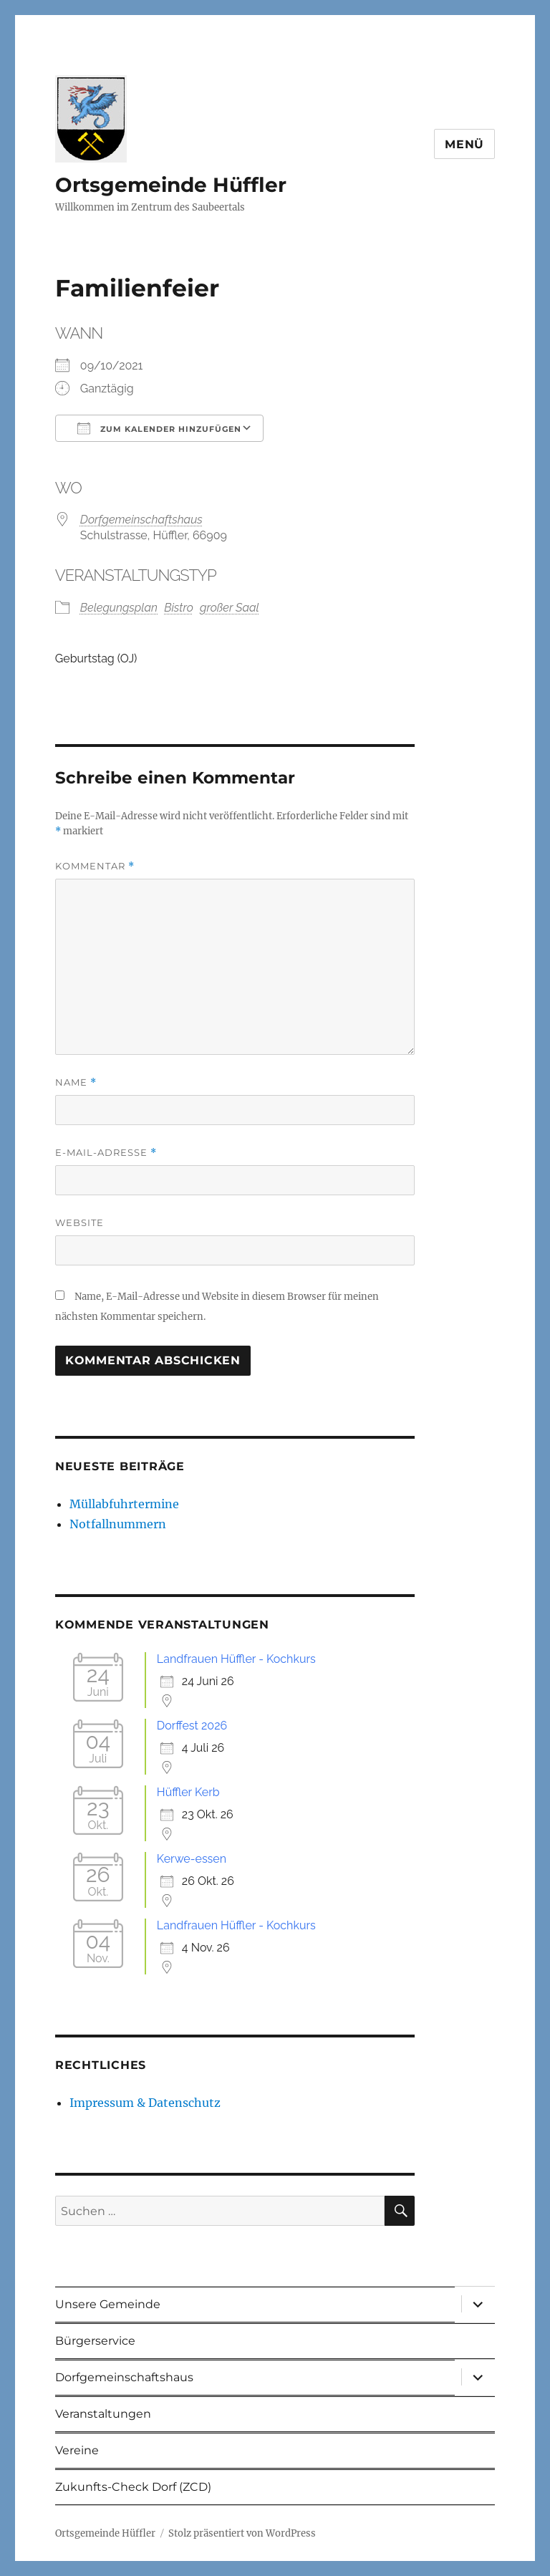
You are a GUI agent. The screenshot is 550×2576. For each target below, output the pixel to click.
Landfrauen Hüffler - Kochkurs (236, 1659)
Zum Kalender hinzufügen (159, 428)
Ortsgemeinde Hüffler (170, 185)
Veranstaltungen (103, 2414)
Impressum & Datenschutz (145, 2102)
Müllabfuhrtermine (124, 1504)
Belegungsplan (119, 607)
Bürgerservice (95, 2341)
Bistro (178, 607)
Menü (464, 144)
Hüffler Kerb (188, 1792)
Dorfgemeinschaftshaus (141, 519)
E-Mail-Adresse (106, 1153)
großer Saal (229, 607)
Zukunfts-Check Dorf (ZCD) (133, 2487)
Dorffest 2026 (192, 1725)
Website (79, 1222)
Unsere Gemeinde (107, 2304)
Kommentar (95, 866)
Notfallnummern (117, 1524)
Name (76, 1082)
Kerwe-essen (191, 1859)
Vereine (77, 2450)
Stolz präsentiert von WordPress (242, 2533)
